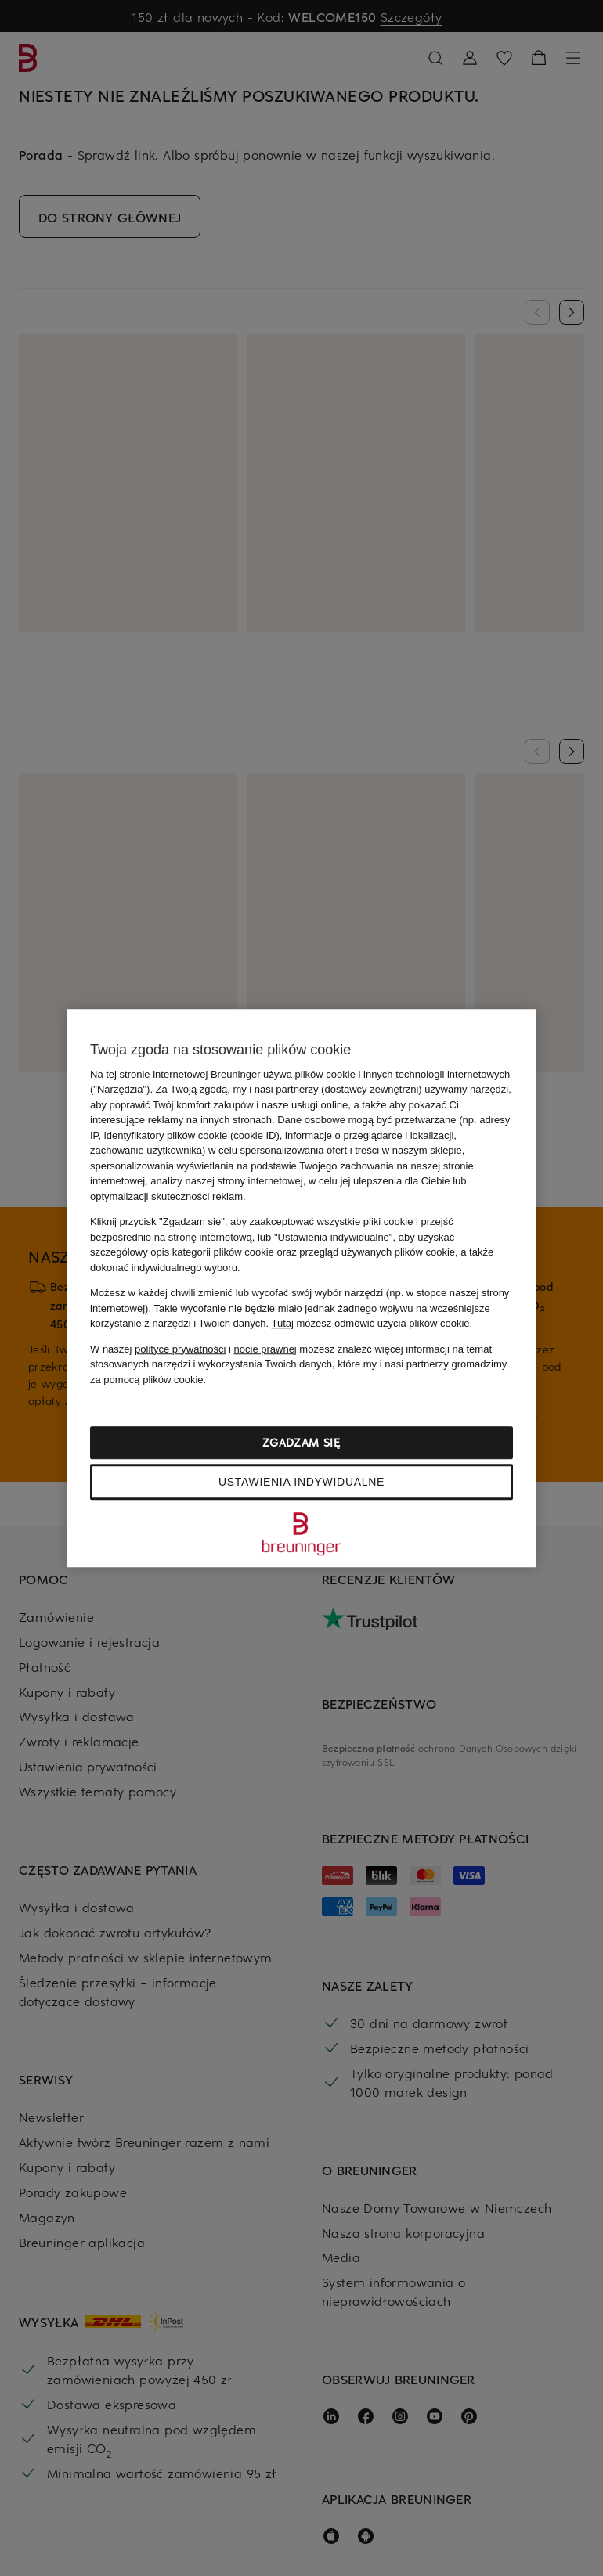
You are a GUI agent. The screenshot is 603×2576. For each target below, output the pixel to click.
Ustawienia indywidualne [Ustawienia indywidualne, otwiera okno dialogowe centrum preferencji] (301, 1481)
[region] (301, 1288)
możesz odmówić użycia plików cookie (370, 1323)
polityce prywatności (180, 1349)
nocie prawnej (265, 1349)
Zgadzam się (301, 1442)
